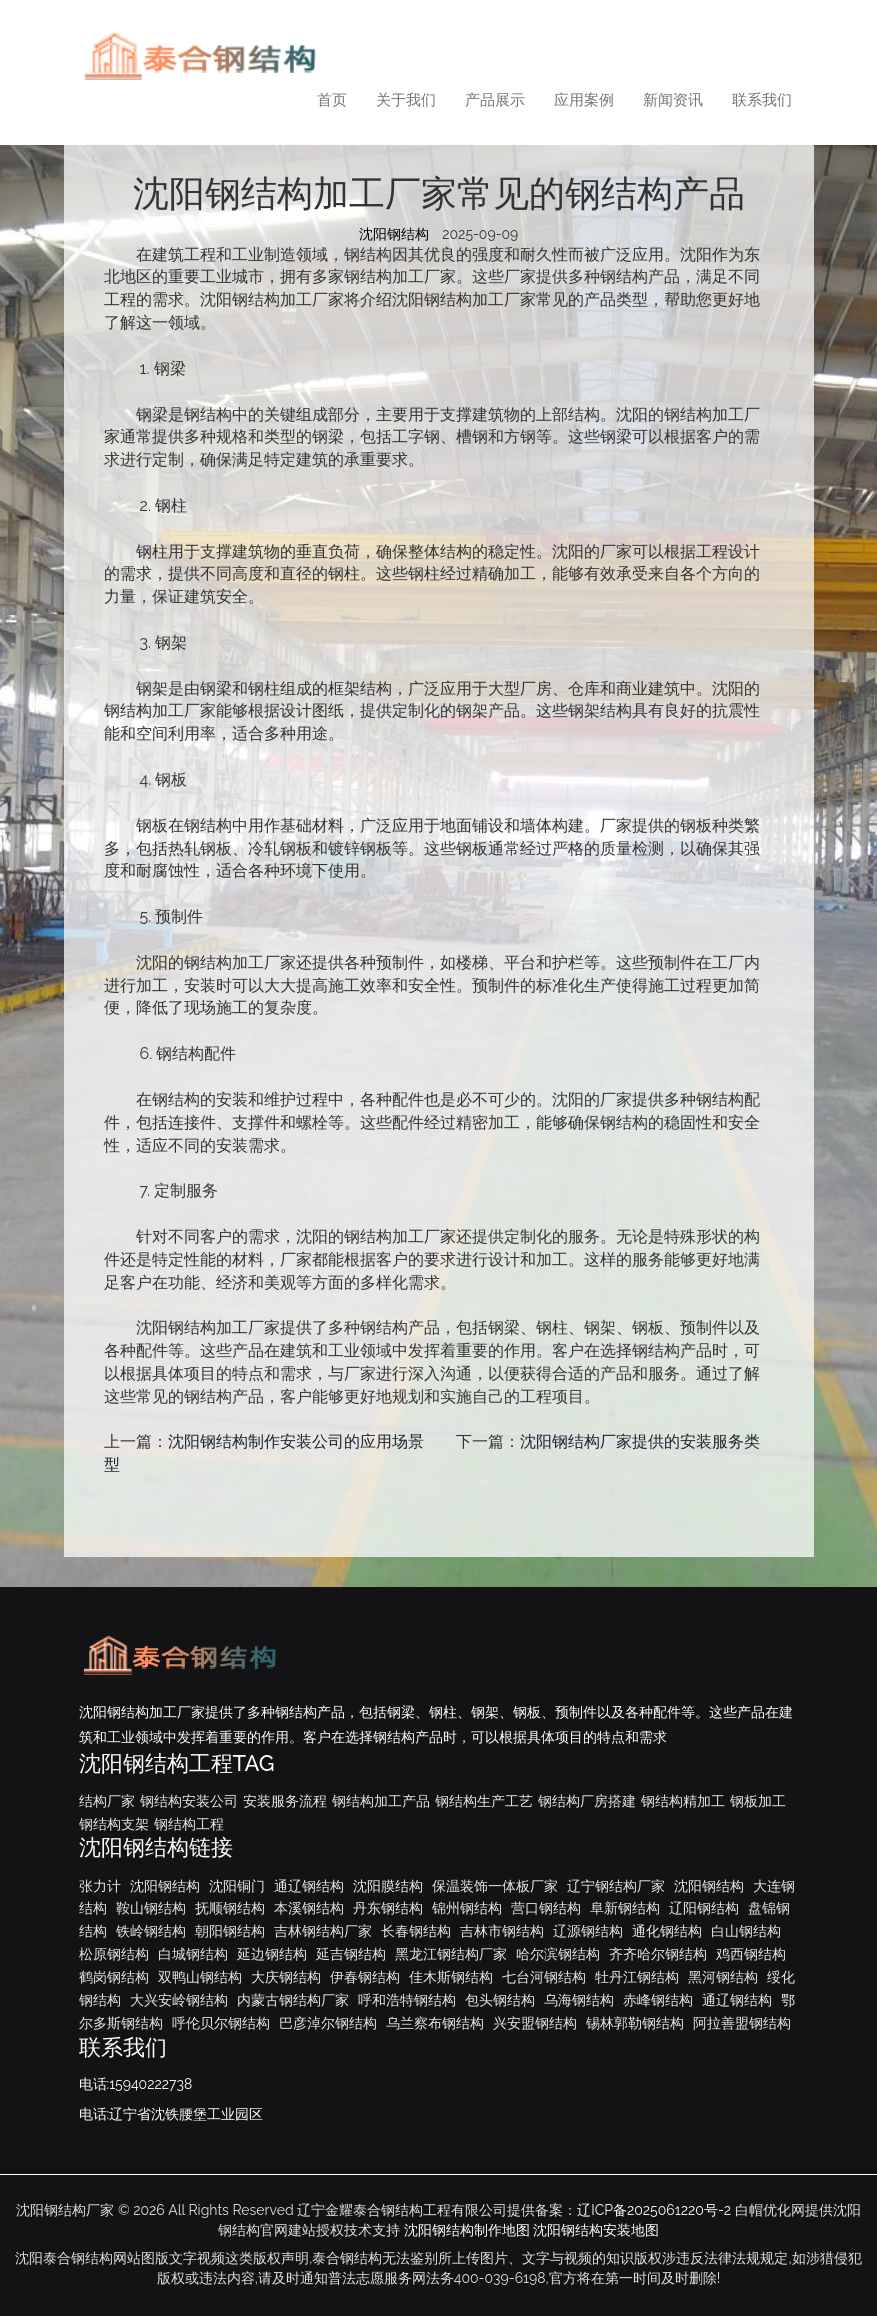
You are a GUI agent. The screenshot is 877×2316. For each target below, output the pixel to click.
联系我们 (762, 100)
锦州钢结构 (467, 1908)
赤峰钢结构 (658, 2000)
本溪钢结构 (309, 1908)
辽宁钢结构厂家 (616, 1886)
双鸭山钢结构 (200, 1977)
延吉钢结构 (351, 1954)
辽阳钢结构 (704, 1908)
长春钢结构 (416, 1931)
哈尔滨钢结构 (558, 1954)
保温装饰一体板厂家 (495, 1886)
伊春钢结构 (365, 1977)
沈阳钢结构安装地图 (596, 2230)
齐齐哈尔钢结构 (658, 1954)
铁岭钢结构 (151, 1931)
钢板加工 (758, 1801)
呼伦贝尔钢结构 (221, 2023)
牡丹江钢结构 (637, 1977)
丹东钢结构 (388, 1908)
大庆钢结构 (286, 1977)
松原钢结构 (114, 1954)
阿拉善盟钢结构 (742, 2023)
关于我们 (406, 100)
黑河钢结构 (723, 1977)
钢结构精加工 (683, 1801)
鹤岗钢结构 (114, 1977)
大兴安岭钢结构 (179, 2000)
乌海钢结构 (579, 2000)
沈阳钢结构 (394, 234)
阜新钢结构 (625, 1908)
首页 (332, 100)
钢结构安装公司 (189, 1801)
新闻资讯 (673, 100)
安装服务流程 (285, 1801)
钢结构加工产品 (381, 1801)
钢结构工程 (189, 1824)
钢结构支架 (114, 1824)
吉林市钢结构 (502, 1931)
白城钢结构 (193, 1954)
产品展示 (495, 100)
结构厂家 (107, 1801)
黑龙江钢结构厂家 (451, 1954)
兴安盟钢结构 (535, 2023)
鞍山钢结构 (151, 1908)
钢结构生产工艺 (484, 1801)
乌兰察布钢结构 (435, 2023)
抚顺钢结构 (230, 1908)
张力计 (100, 1886)
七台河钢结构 (544, 1977)
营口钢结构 (546, 1908)
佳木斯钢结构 (451, 1977)
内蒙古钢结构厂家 (293, 2000)
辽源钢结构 (588, 1931)
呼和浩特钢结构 (407, 2000)
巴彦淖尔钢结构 (328, 2023)
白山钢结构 (746, 1931)
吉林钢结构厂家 (323, 1931)
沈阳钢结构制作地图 (467, 2230)
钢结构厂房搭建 (587, 1801)
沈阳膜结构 (388, 1886)
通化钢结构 (667, 1931)
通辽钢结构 (309, 1886)
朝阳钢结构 (230, 1931)
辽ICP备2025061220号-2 (654, 2210)
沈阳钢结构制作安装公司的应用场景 (296, 1441)
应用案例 (584, 100)
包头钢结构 (500, 2000)
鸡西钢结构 (751, 1954)
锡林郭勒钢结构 (635, 2023)
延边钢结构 (272, 1954)
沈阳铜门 (237, 1886)
